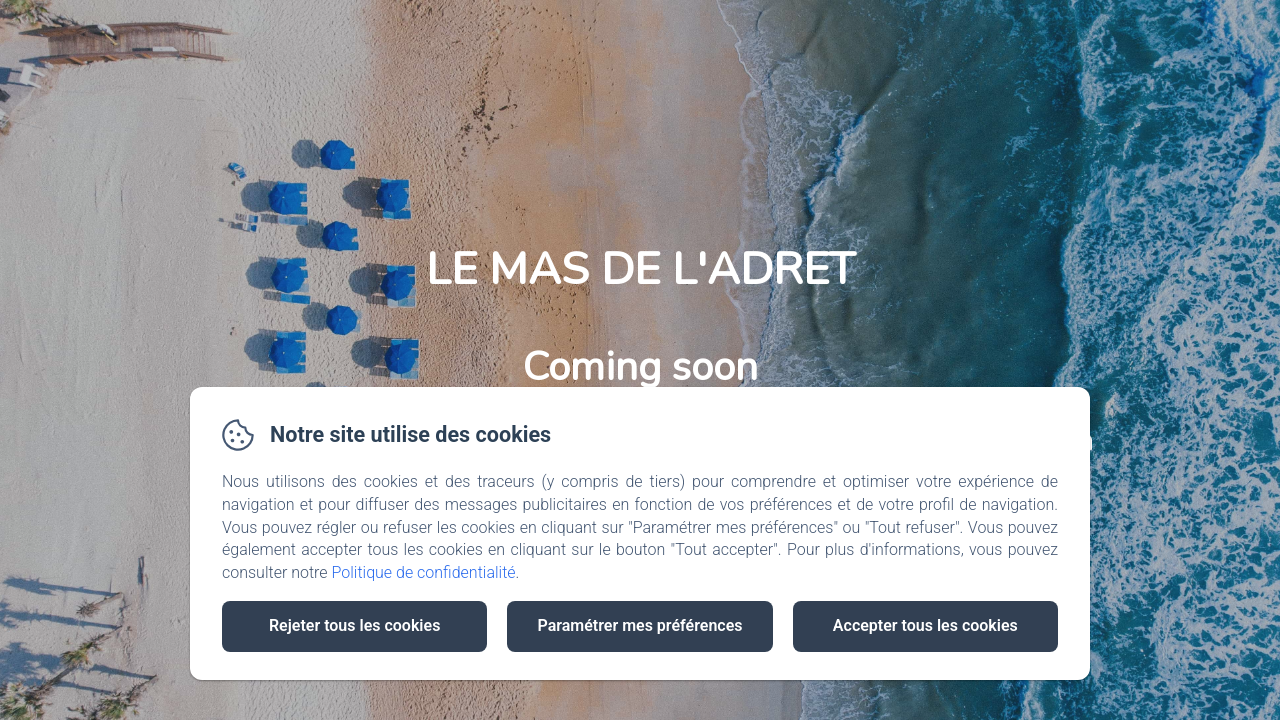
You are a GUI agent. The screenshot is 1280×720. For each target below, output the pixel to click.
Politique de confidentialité (424, 572)
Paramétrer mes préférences (639, 625)
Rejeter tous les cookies (354, 625)
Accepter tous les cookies (925, 625)
